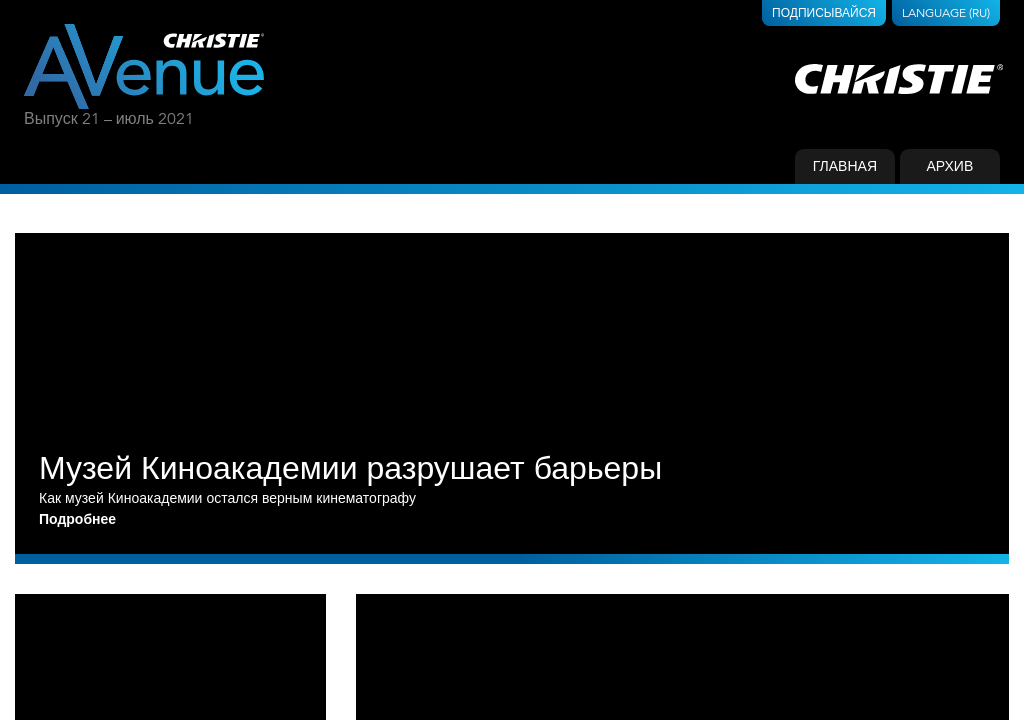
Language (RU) (946, 12)
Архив (949, 166)
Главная (845, 166)
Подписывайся (824, 12)
